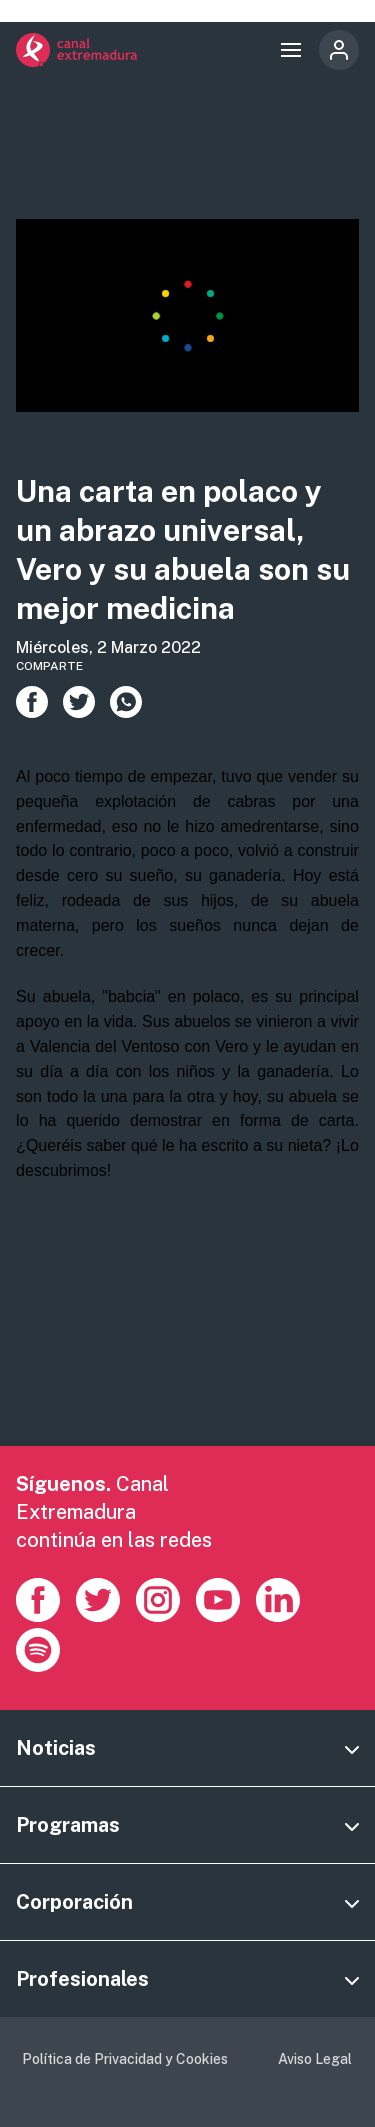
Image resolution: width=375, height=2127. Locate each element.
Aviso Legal (315, 2059)
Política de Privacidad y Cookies (125, 2059)
